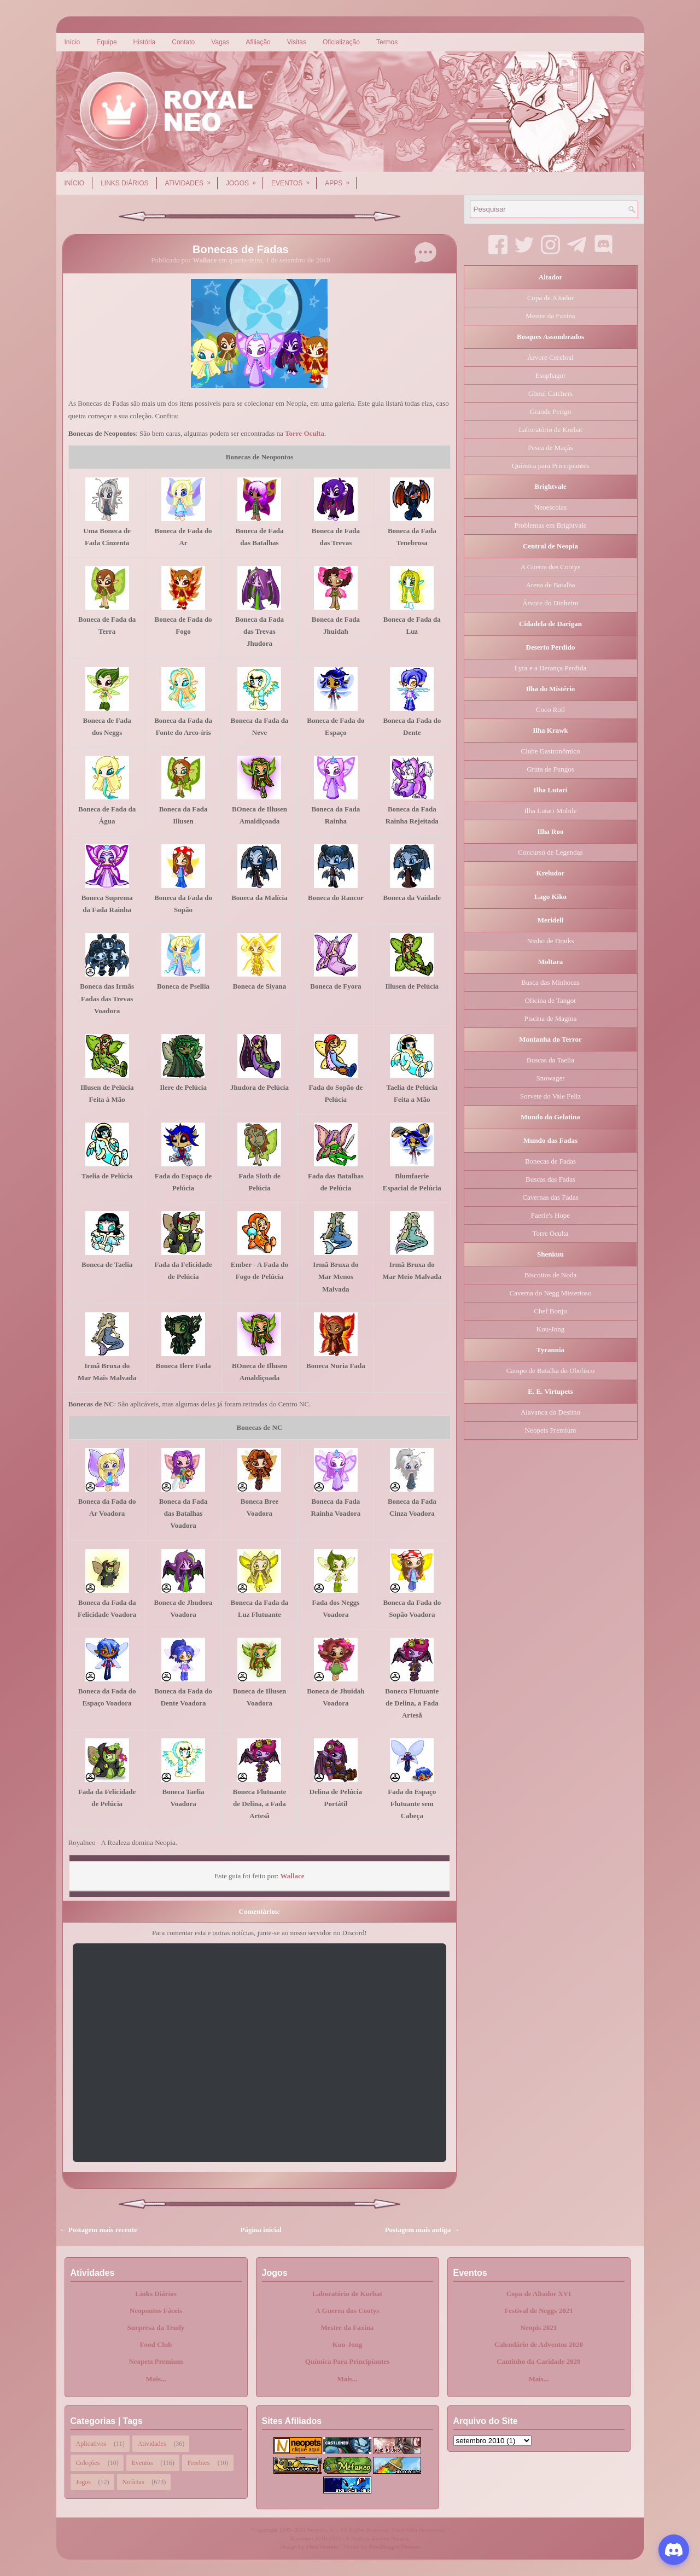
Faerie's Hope (550, 1215)
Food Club (156, 2344)
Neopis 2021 (539, 2327)
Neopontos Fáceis (156, 2310)
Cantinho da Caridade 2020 (539, 2361)
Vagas (220, 42)
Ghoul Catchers (550, 393)
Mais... (155, 2379)
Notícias (133, 2482)
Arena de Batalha (550, 585)
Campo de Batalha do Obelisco (550, 1370)
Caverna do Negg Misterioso (551, 1293)
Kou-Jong (550, 1329)
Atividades (191, 179)
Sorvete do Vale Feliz (550, 1096)
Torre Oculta (304, 433)
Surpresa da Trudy (156, 2327)
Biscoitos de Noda (550, 1275)
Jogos (244, 179)
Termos (387, 42)
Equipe (106, 42)
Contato (183, 42)
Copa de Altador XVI (538, 2293)
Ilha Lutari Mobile (550, 811)
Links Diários (124, 183)
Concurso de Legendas (550, 852)
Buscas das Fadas (550, 1179)
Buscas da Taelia (550, 1060)
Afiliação (258, 42)
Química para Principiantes (551, 466)
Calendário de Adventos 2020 (538, 2344)
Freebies (199, 2463)
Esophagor (550, 375)
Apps (341, 179)
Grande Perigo (550, 411)
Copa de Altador (550, 298)
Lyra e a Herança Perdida (550, 668)
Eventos (294, 179)
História (144, 42)
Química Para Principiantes (347, 2361)
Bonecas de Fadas (240, 249)
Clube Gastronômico (550, 751)
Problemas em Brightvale (550, 525)
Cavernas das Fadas (550, 1197)
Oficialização (341, 42)
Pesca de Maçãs (550, 447)
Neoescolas (550, 507)
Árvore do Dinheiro (550, 603)
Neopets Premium (550, 1430)
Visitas (296, 42)
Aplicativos (91, 2444)
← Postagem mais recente (98, 2229)
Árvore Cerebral (550, 357)
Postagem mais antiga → (422, 2229)
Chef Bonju (550, 1311)
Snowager (550, 1078)
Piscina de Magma (550, 1018)
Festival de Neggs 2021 (538, 2310)
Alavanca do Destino (550, 1412)
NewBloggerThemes (394, 2546)
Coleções (88, 2463)
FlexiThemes (322, 2546)
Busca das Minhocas (550, 982)
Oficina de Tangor (550, 1000)
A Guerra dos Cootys (550, 567)
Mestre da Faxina (550, 316)
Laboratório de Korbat (550, 429)
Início (72, 42)
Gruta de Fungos (550, 769)
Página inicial (261, 2229)
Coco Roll (550, 709)
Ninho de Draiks (550, 941)
